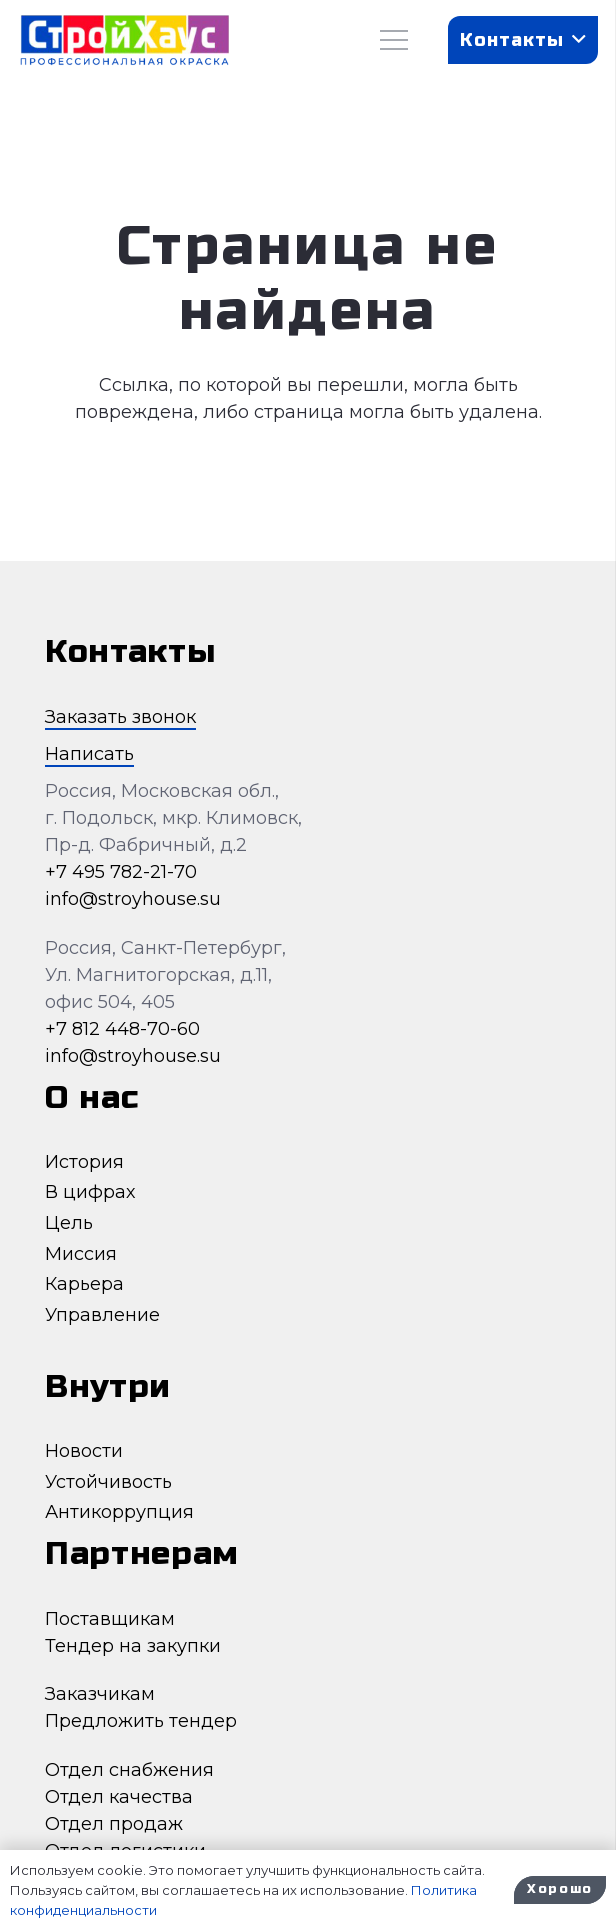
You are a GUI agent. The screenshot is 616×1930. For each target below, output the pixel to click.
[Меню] (394, 40)
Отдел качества (119, 1797)
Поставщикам (110, 1619)
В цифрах (90, 1192)
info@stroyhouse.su (133, 899)
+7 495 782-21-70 (121, 872)
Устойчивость (108, 1482)
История (84, 1162)
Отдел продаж (114, 1824)
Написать (89, 754)
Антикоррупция (119, 1512)
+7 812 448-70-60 (122, 1029)
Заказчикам (100, 1694)
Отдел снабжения (129, 1770)
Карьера (84, 1284)
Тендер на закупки (133, 1646)
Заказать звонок (120, 717)
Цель (69, 1223)
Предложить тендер (141, 1721)
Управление (102, 1315)
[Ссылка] (124, 40)
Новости (84, 1451)
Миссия (81, 1254)
